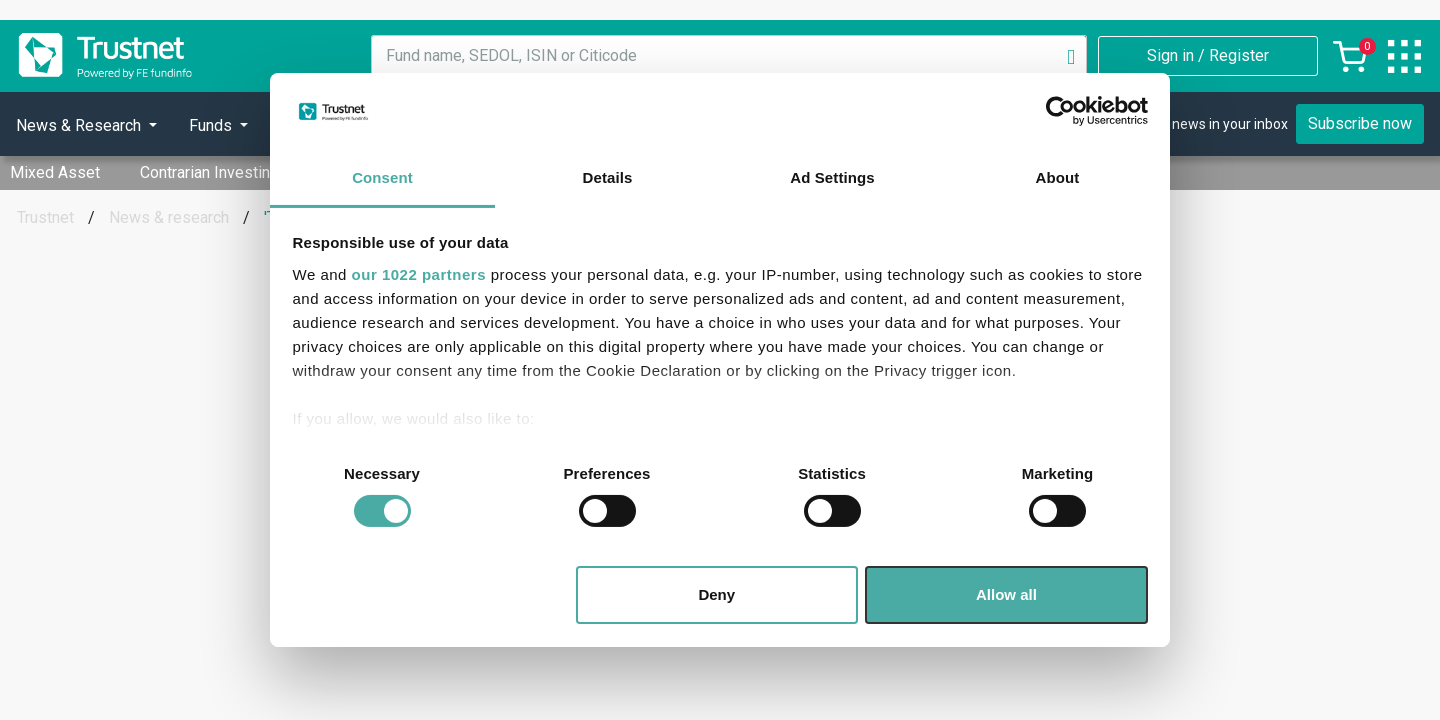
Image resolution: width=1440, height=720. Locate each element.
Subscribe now (1360, 123)
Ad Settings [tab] (832, 177)
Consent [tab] (382, 177)
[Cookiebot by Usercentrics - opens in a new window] (1060, 111)
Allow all (1006, 594)
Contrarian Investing (209, 172)
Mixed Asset (55, 172)
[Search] (1071, 56)
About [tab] (1058, 177)
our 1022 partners (419, 274)
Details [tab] (608, 177)
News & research (169, 217)
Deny (716, 594)
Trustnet (45, 217)
